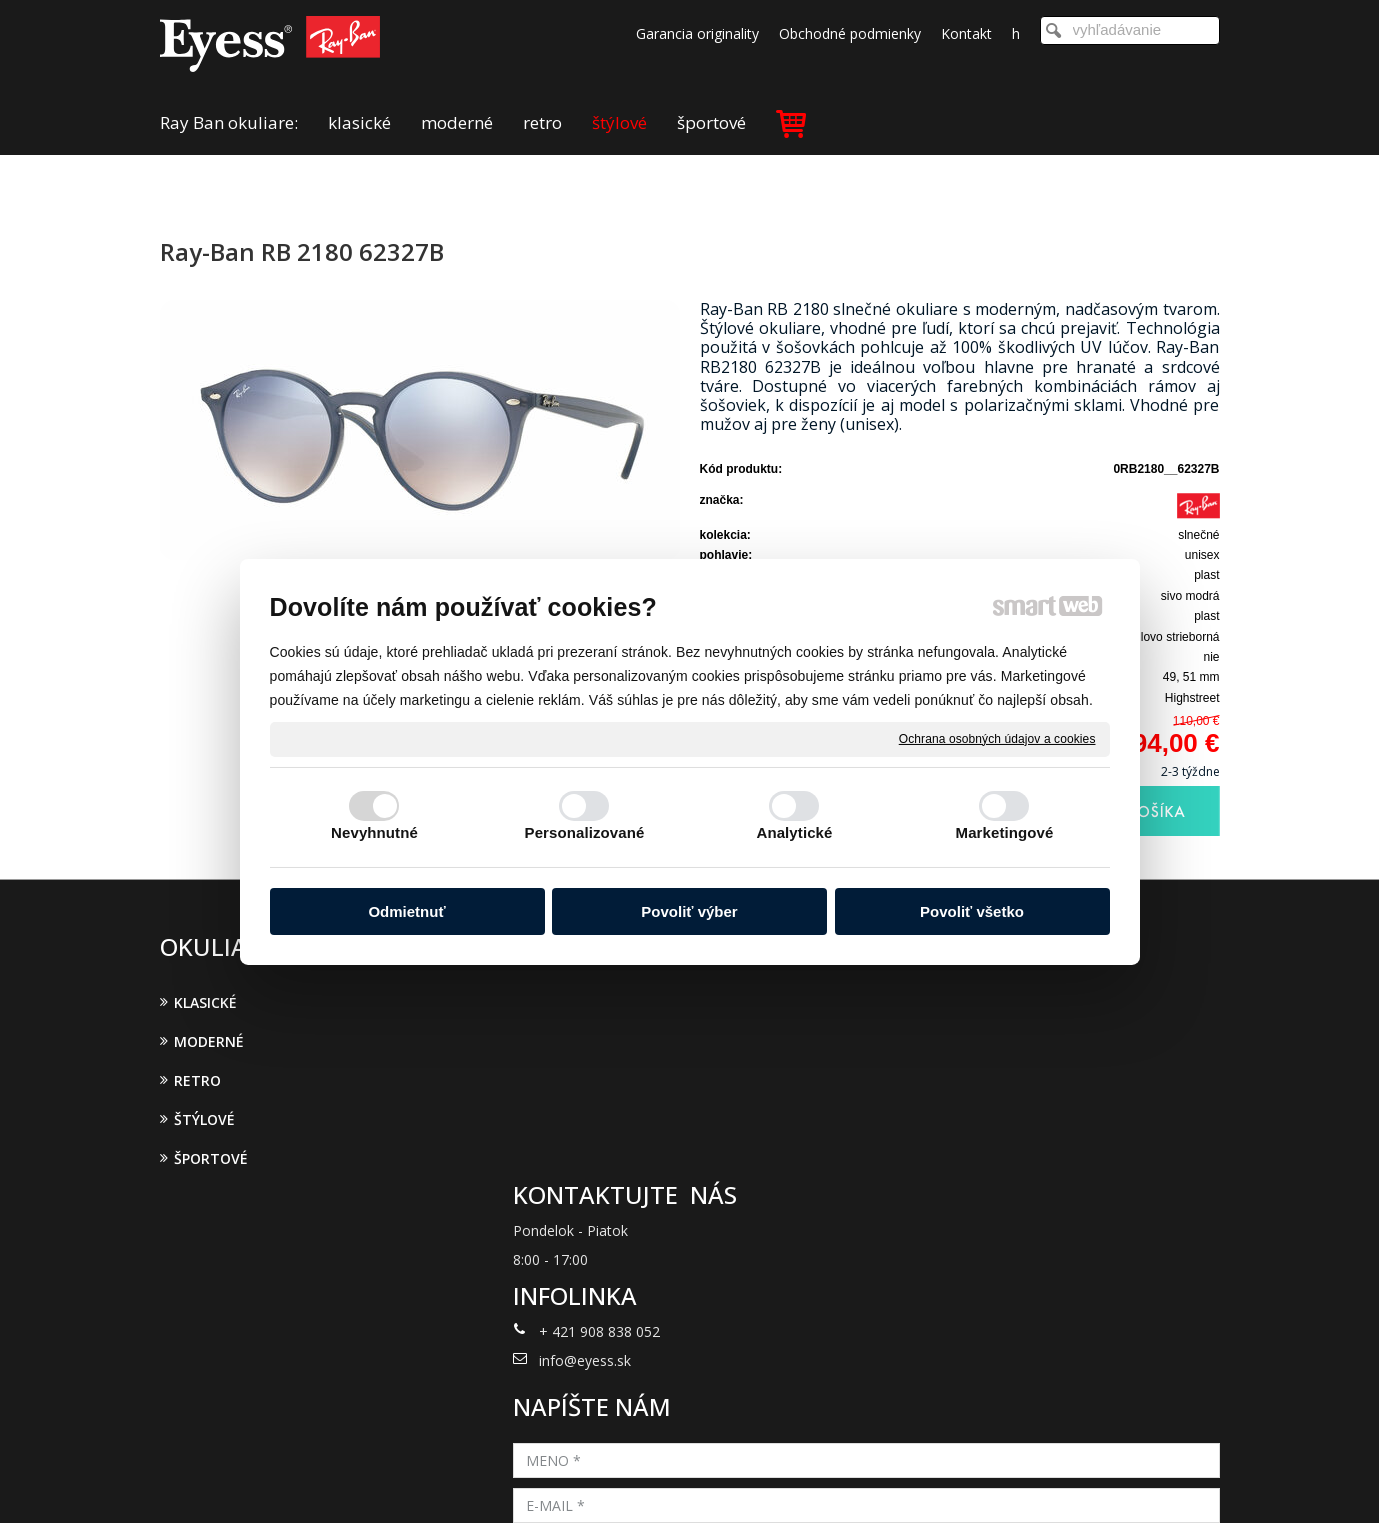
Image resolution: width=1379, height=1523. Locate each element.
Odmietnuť (406, 911)
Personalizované (585, 832)
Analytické (794, 832)
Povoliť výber (689, 911)
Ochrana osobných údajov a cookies (997, 738)
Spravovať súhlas (1017, 1481)
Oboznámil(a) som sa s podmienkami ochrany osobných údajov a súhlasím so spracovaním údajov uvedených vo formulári (1047, 1225)
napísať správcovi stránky (663, 1481)
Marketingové (1005, 832)
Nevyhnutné (374, 832)
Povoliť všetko (972, 911)
